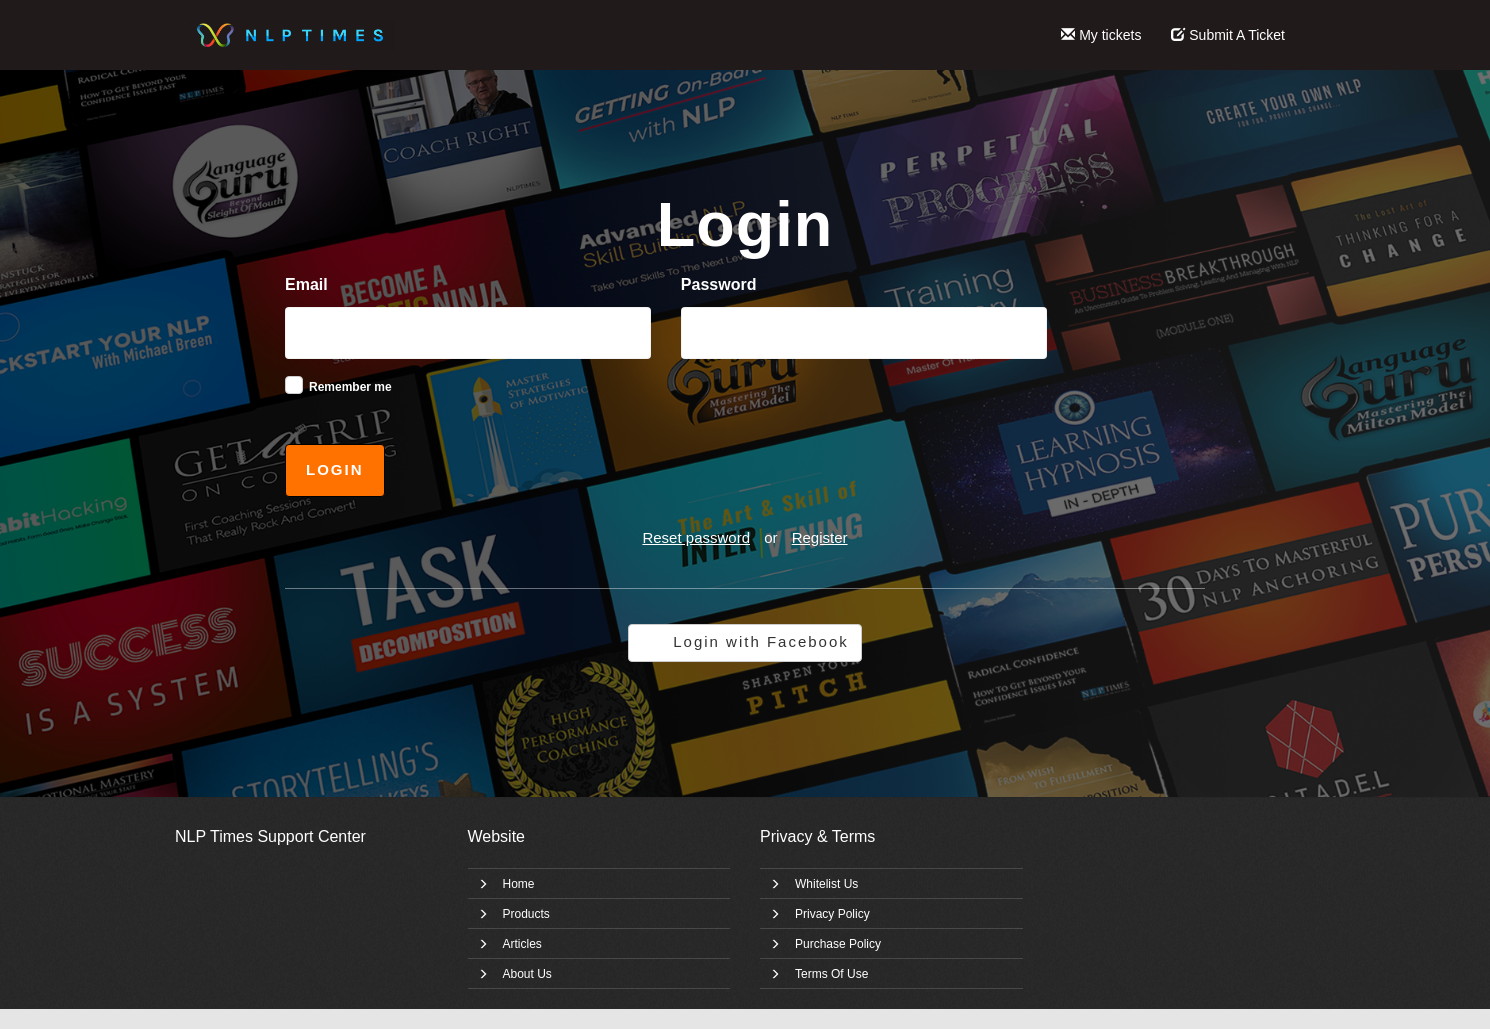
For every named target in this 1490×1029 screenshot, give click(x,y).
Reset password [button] (696, 537)
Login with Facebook (761, 641)
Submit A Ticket (1228, 35)
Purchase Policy (838, 944)
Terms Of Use (831, 974)
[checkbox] (294, 385)
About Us (527, 974)
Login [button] (335, 469)
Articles (522, 944)
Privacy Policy (832, 914)
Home (519, 884)
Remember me (350, 387)
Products (526, 914)
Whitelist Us (826, 884)
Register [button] (820, 537)
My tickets (1101, 35)
